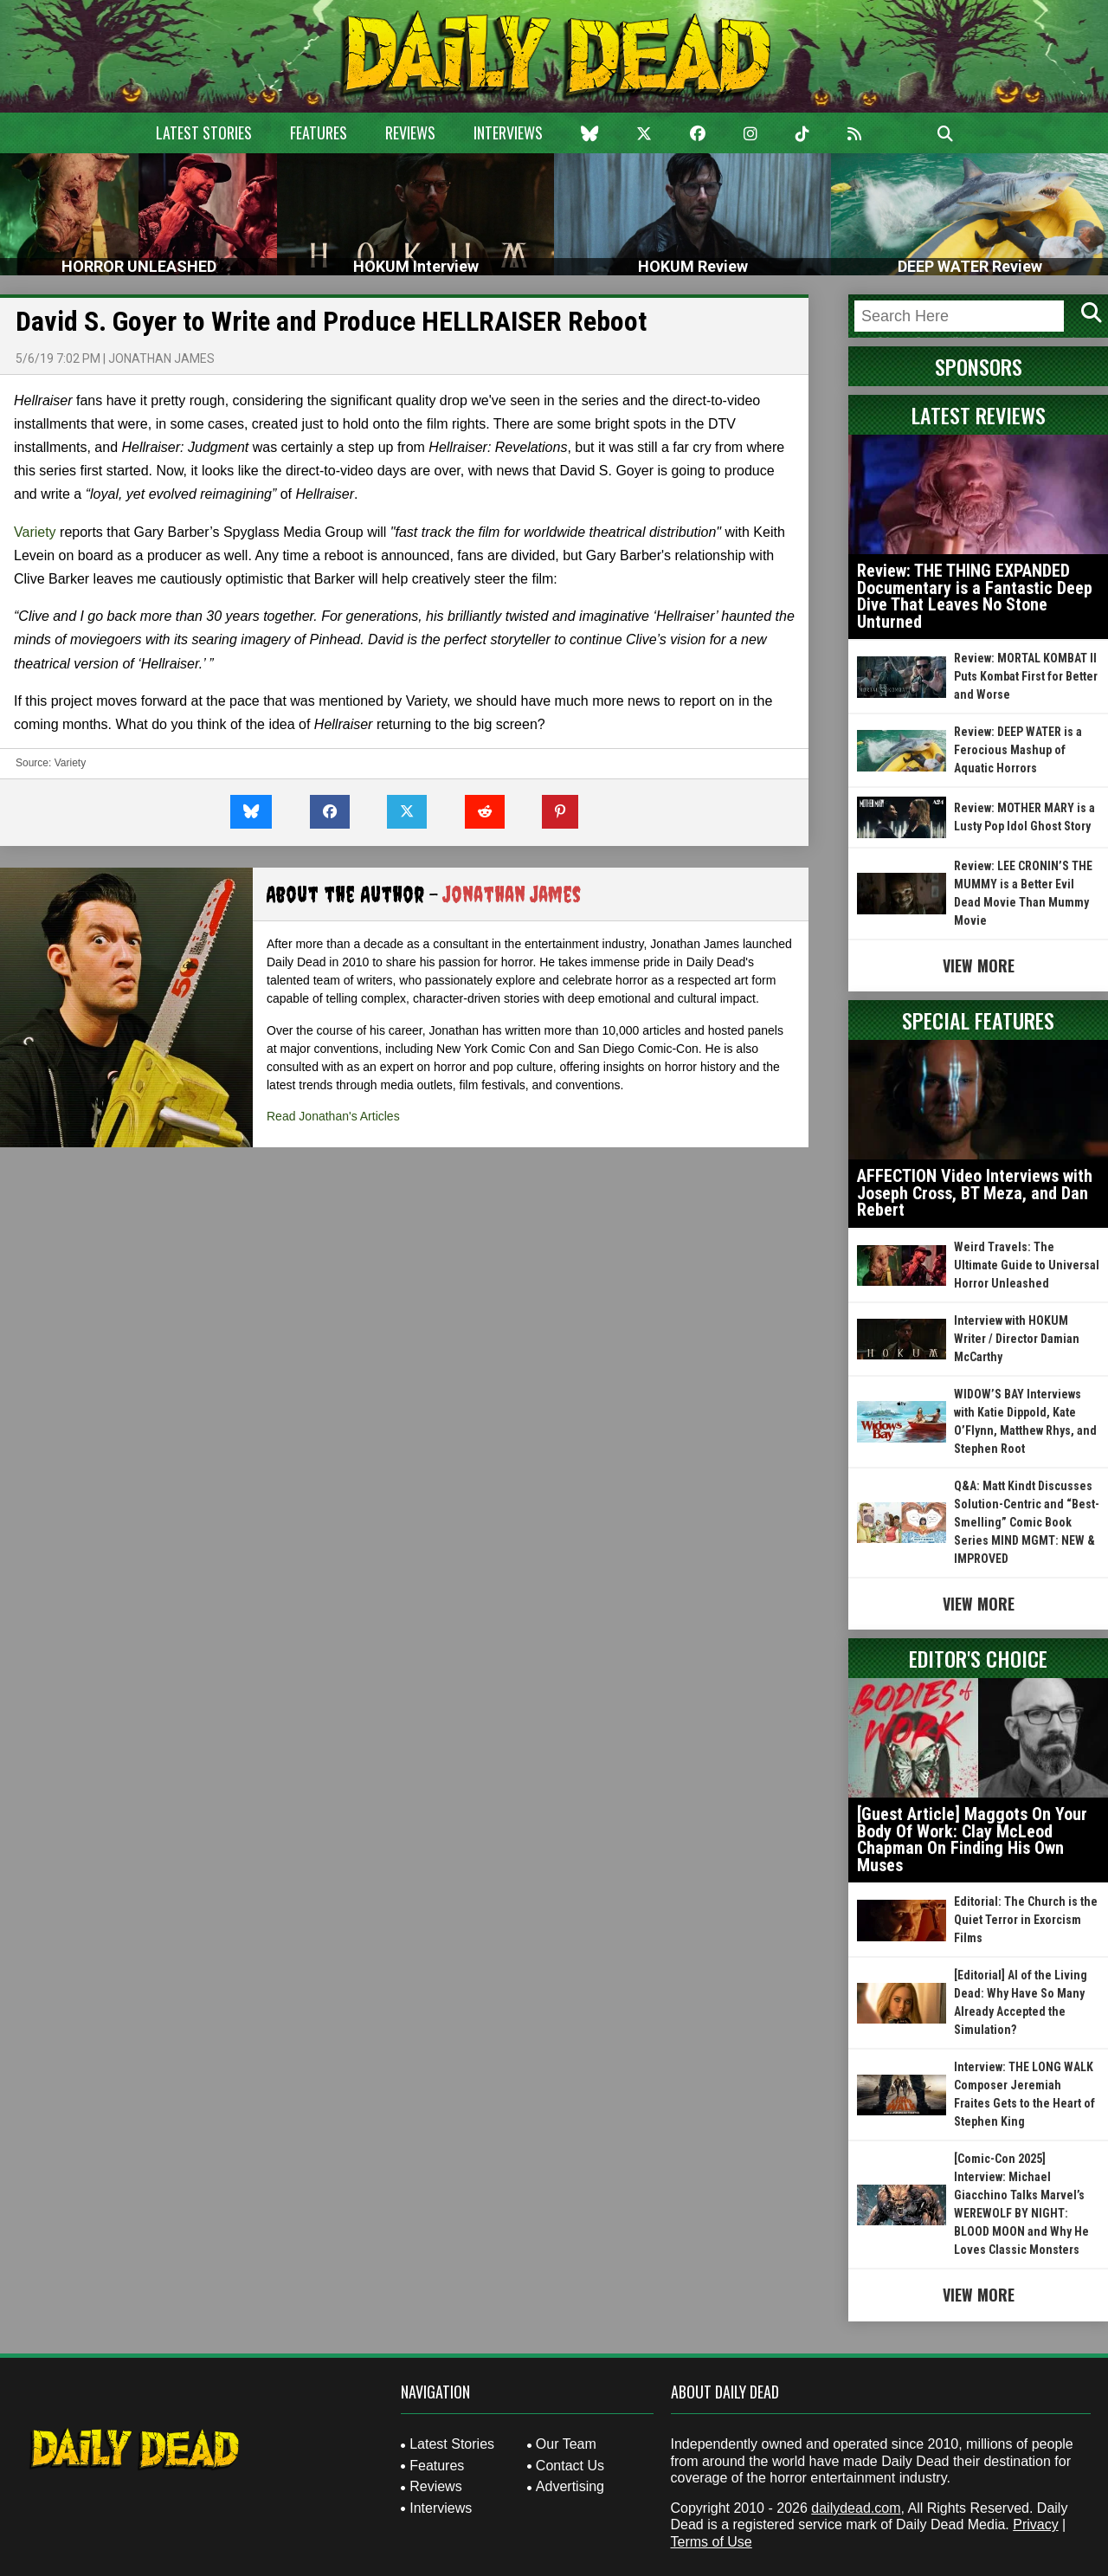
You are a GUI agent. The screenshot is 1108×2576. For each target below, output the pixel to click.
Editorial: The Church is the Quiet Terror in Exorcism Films (1026, 1920)
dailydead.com (855, 2508)
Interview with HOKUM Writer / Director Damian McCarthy (1016, 1339)
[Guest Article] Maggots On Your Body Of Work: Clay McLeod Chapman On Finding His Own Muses (972, 1840)
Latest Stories (204, 132)
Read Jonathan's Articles (333, 1116)
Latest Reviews (979, 414)
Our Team (566, 2444)
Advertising (570, 2486)
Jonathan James (161, 358)
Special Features (978, 1020)
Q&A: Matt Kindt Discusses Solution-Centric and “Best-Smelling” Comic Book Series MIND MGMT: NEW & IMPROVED (1026, 1522)
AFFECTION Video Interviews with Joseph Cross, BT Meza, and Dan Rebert (974, 1192)
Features (318, 132)
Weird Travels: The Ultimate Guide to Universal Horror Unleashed (1026, 1265)
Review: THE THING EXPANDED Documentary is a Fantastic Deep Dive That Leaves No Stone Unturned (974, 596)
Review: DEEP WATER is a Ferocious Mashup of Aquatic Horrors (1018, 750)
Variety (35, 532)
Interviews (508, 132)
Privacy (1035, 2524)
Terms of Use (711, 2541)
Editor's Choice (978, 1658)
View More (979, 965)
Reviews (410, 132)
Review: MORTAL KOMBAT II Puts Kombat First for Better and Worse (1026, 676)
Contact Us (570, 2465)
